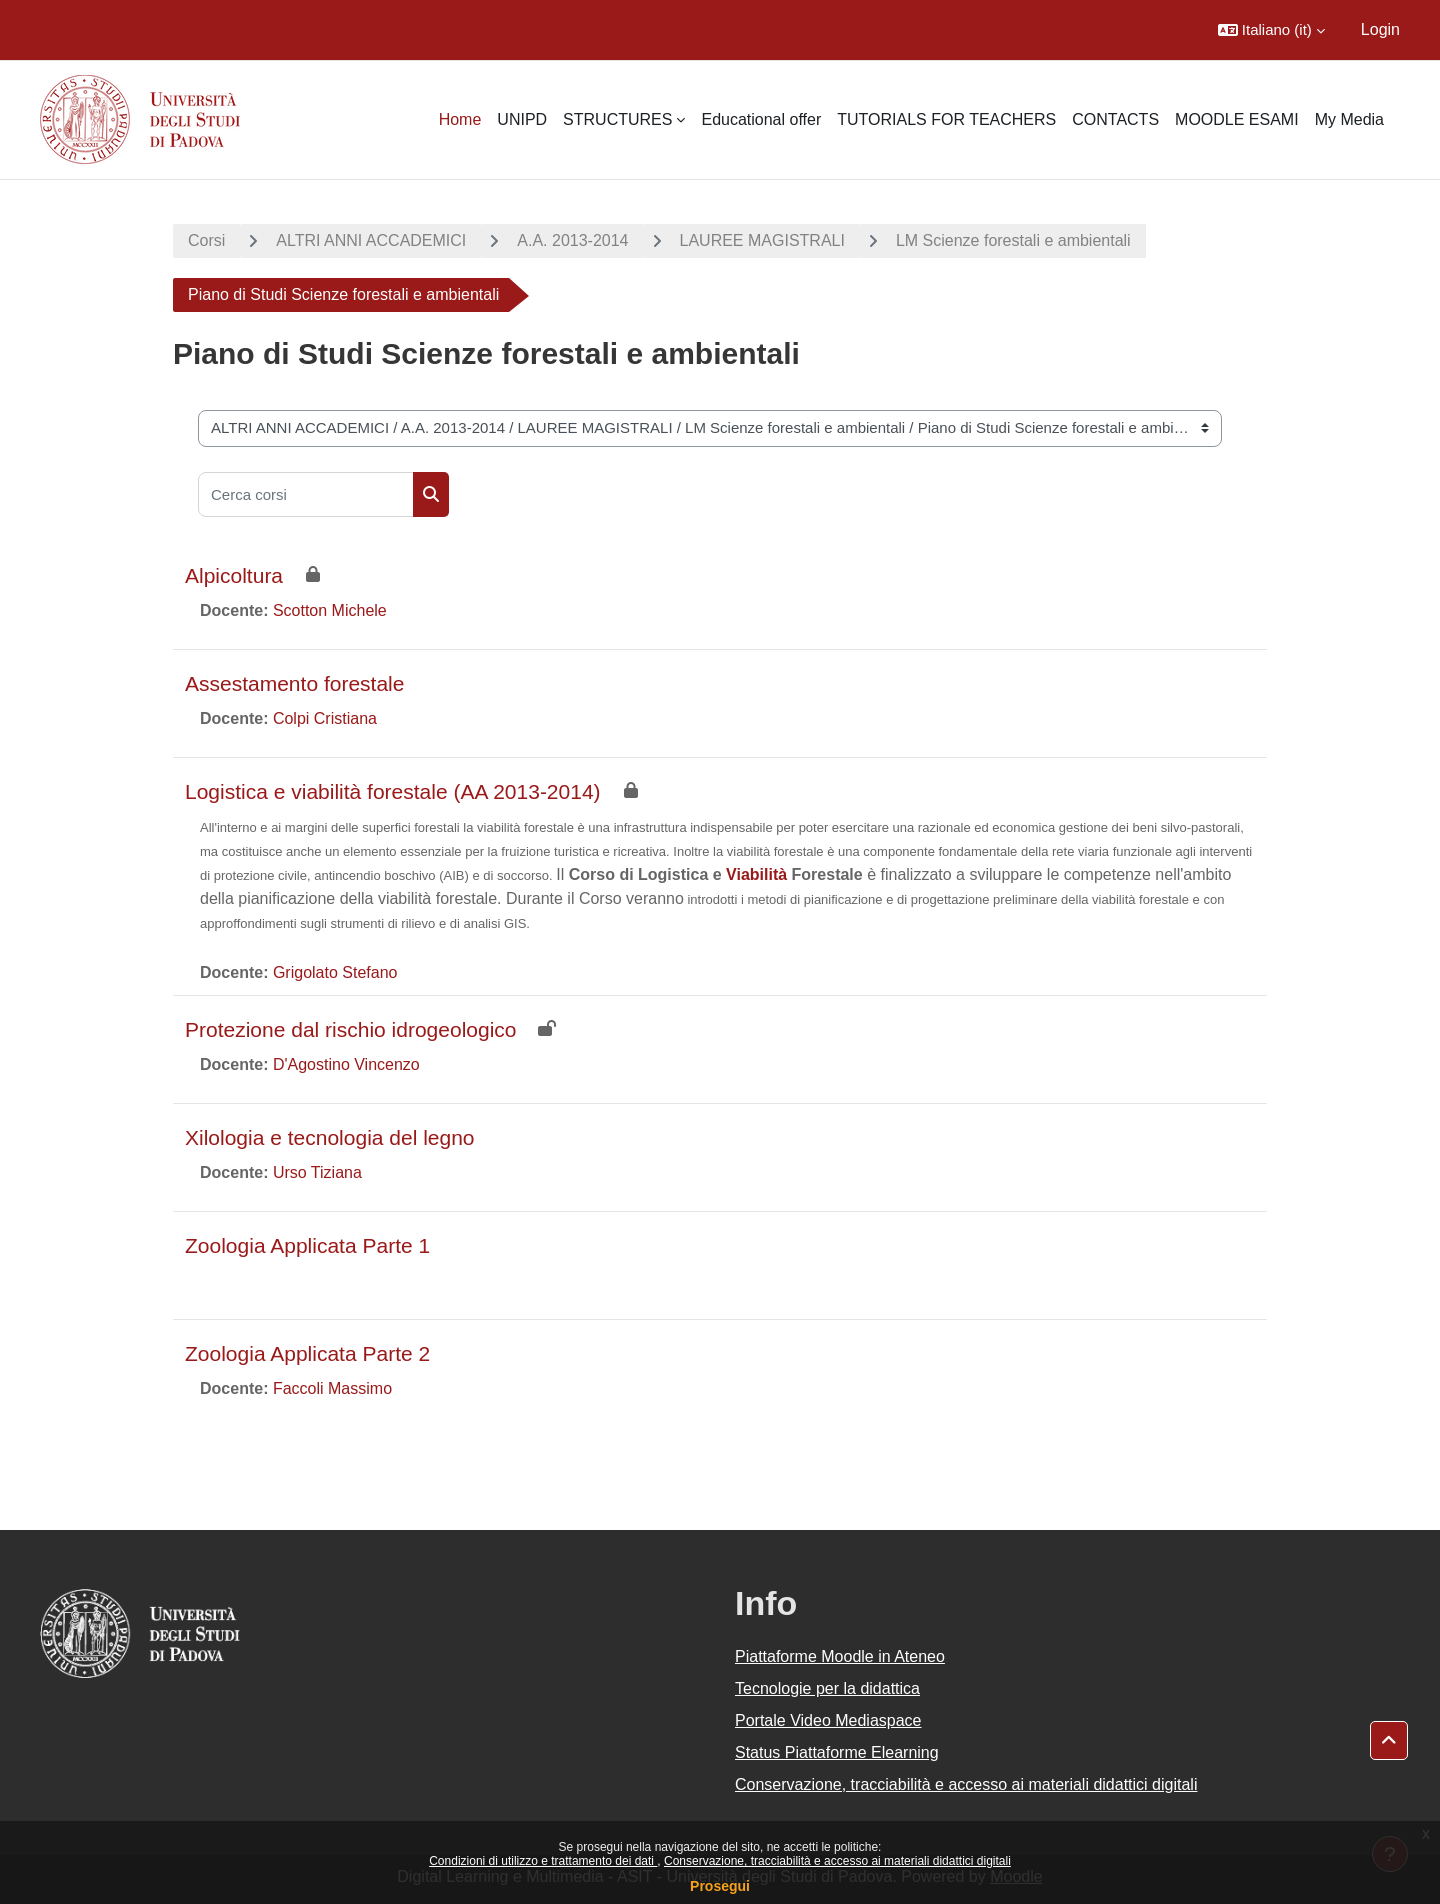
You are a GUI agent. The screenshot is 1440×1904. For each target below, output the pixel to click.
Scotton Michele (330, 610)
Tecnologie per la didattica (827, 1688)
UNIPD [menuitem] (522, 119)
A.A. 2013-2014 (572, 240)
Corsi (206, 240)
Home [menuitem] (460, 119)
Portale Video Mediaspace (828, 1720)
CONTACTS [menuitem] (1115, 119)
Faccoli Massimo (332, 1388)
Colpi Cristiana (325, 718)
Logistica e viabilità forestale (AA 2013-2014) (393, 791)
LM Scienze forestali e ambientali (1013, 240)
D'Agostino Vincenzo (346, 1064)
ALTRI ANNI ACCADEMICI (371, 240)
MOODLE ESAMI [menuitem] (1237, 119)
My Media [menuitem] (1349, 119)
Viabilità (756, 874)
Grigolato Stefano (335, 972)
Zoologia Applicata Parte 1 (307, 1245)
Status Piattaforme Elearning (837, 1752)
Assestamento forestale (294, 683)
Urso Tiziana (317, 1172)
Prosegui (720, 1886)
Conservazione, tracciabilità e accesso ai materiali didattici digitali (837, 1861)
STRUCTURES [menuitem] (617, 119)
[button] (1271, 30)
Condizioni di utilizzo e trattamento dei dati (543, 1861)
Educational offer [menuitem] (761, 119)
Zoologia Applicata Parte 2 (307, 1353)
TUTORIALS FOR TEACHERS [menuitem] (946, 119)
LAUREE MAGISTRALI (762, 240)
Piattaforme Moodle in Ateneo (840, 1656)
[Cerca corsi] (306, 494)
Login (1380, 29)
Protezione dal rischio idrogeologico (351, 1029)
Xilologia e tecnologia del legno (330, 1137)
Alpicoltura (234, 575)
